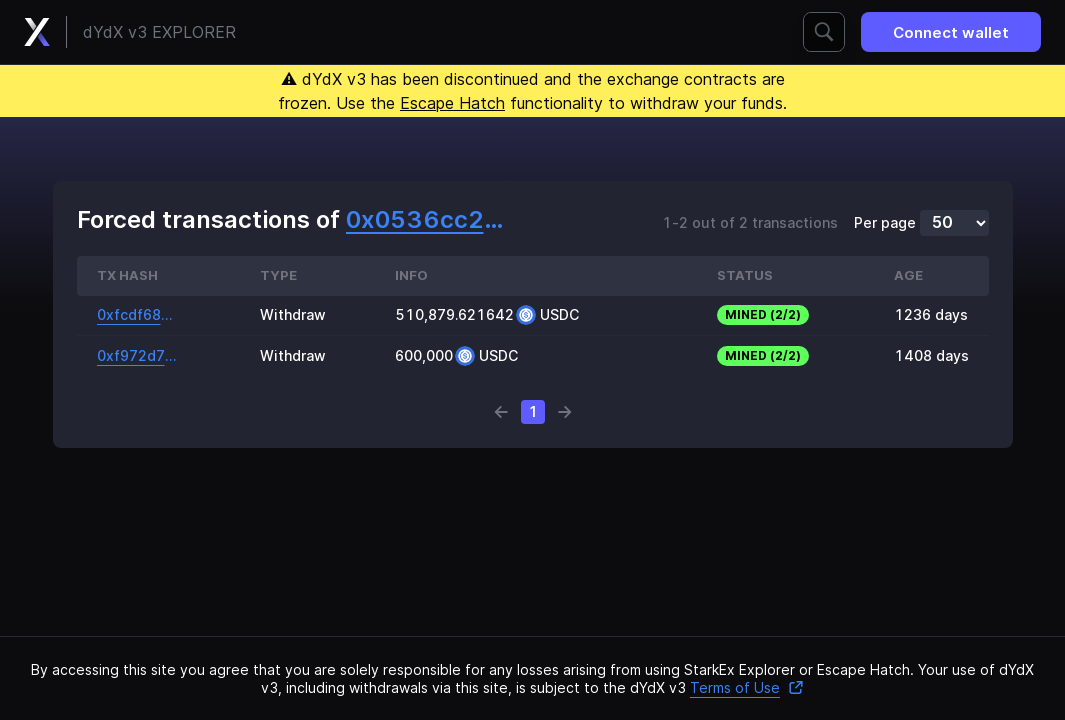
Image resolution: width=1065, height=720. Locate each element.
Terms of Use (747, 687)
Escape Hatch (452, 103)
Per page (885, 223)
